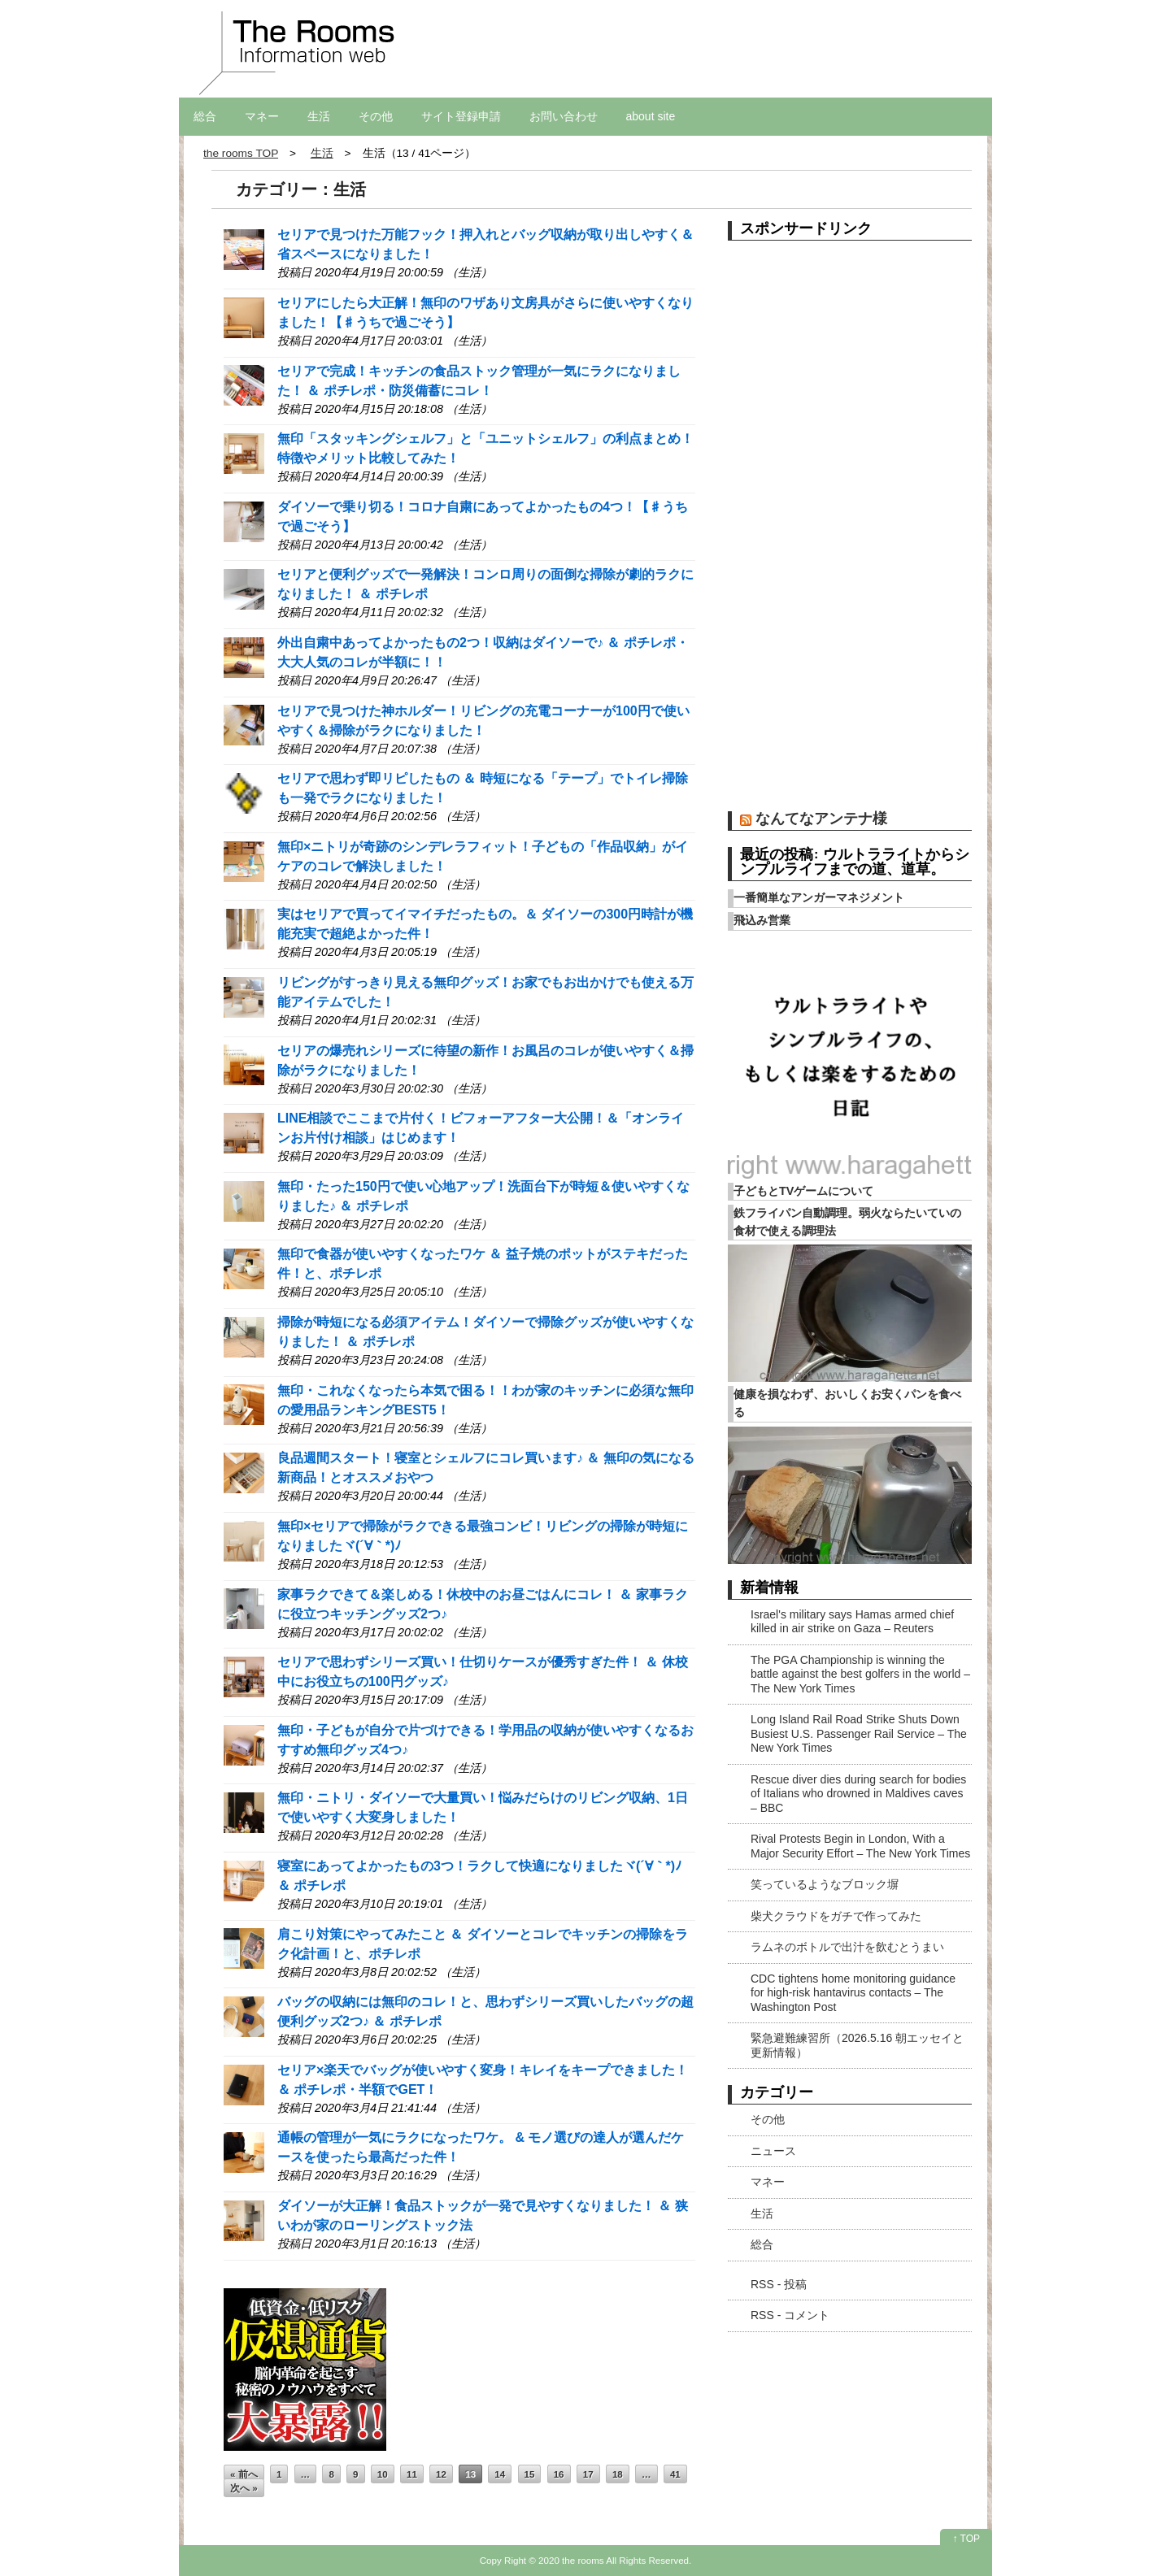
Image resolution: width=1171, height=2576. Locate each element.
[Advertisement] (850, 531)
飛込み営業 (762, 920)
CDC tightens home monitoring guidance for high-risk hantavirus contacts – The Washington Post (853, 1992)
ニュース (773, 2150)
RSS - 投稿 (779, 2284)
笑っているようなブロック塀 (825, 1884)
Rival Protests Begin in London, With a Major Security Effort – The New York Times (860, 1846)
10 (382, 2474)
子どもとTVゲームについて (803, 1190)
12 (441, 2474)
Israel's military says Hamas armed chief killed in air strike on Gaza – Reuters (852, 1622)
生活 (318, 116)
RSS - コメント (790, 2315)
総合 (205, 116)
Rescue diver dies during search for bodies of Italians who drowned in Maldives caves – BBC (858, 1793)
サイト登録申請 (461, 116)
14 (499, 2474)
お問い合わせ (563, 116)
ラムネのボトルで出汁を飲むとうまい (847, 1946)
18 (617, 2474)
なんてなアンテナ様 (821, 818)
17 (588, 2474)
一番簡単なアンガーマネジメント (819, 897)
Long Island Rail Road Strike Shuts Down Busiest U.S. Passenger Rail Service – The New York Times (859, 1733)
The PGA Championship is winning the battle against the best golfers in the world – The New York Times (860, 1674)
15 (530, 2474)
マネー (262, 116)
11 (412, 2474)
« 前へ (244, 2474)
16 (559, 2474)
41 (675, 2474)
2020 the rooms (571, 2560)
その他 (376, 116)
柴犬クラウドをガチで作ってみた (836, 1915)
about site (651, 116)
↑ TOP (966, 2538)
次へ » (244, 2488)
